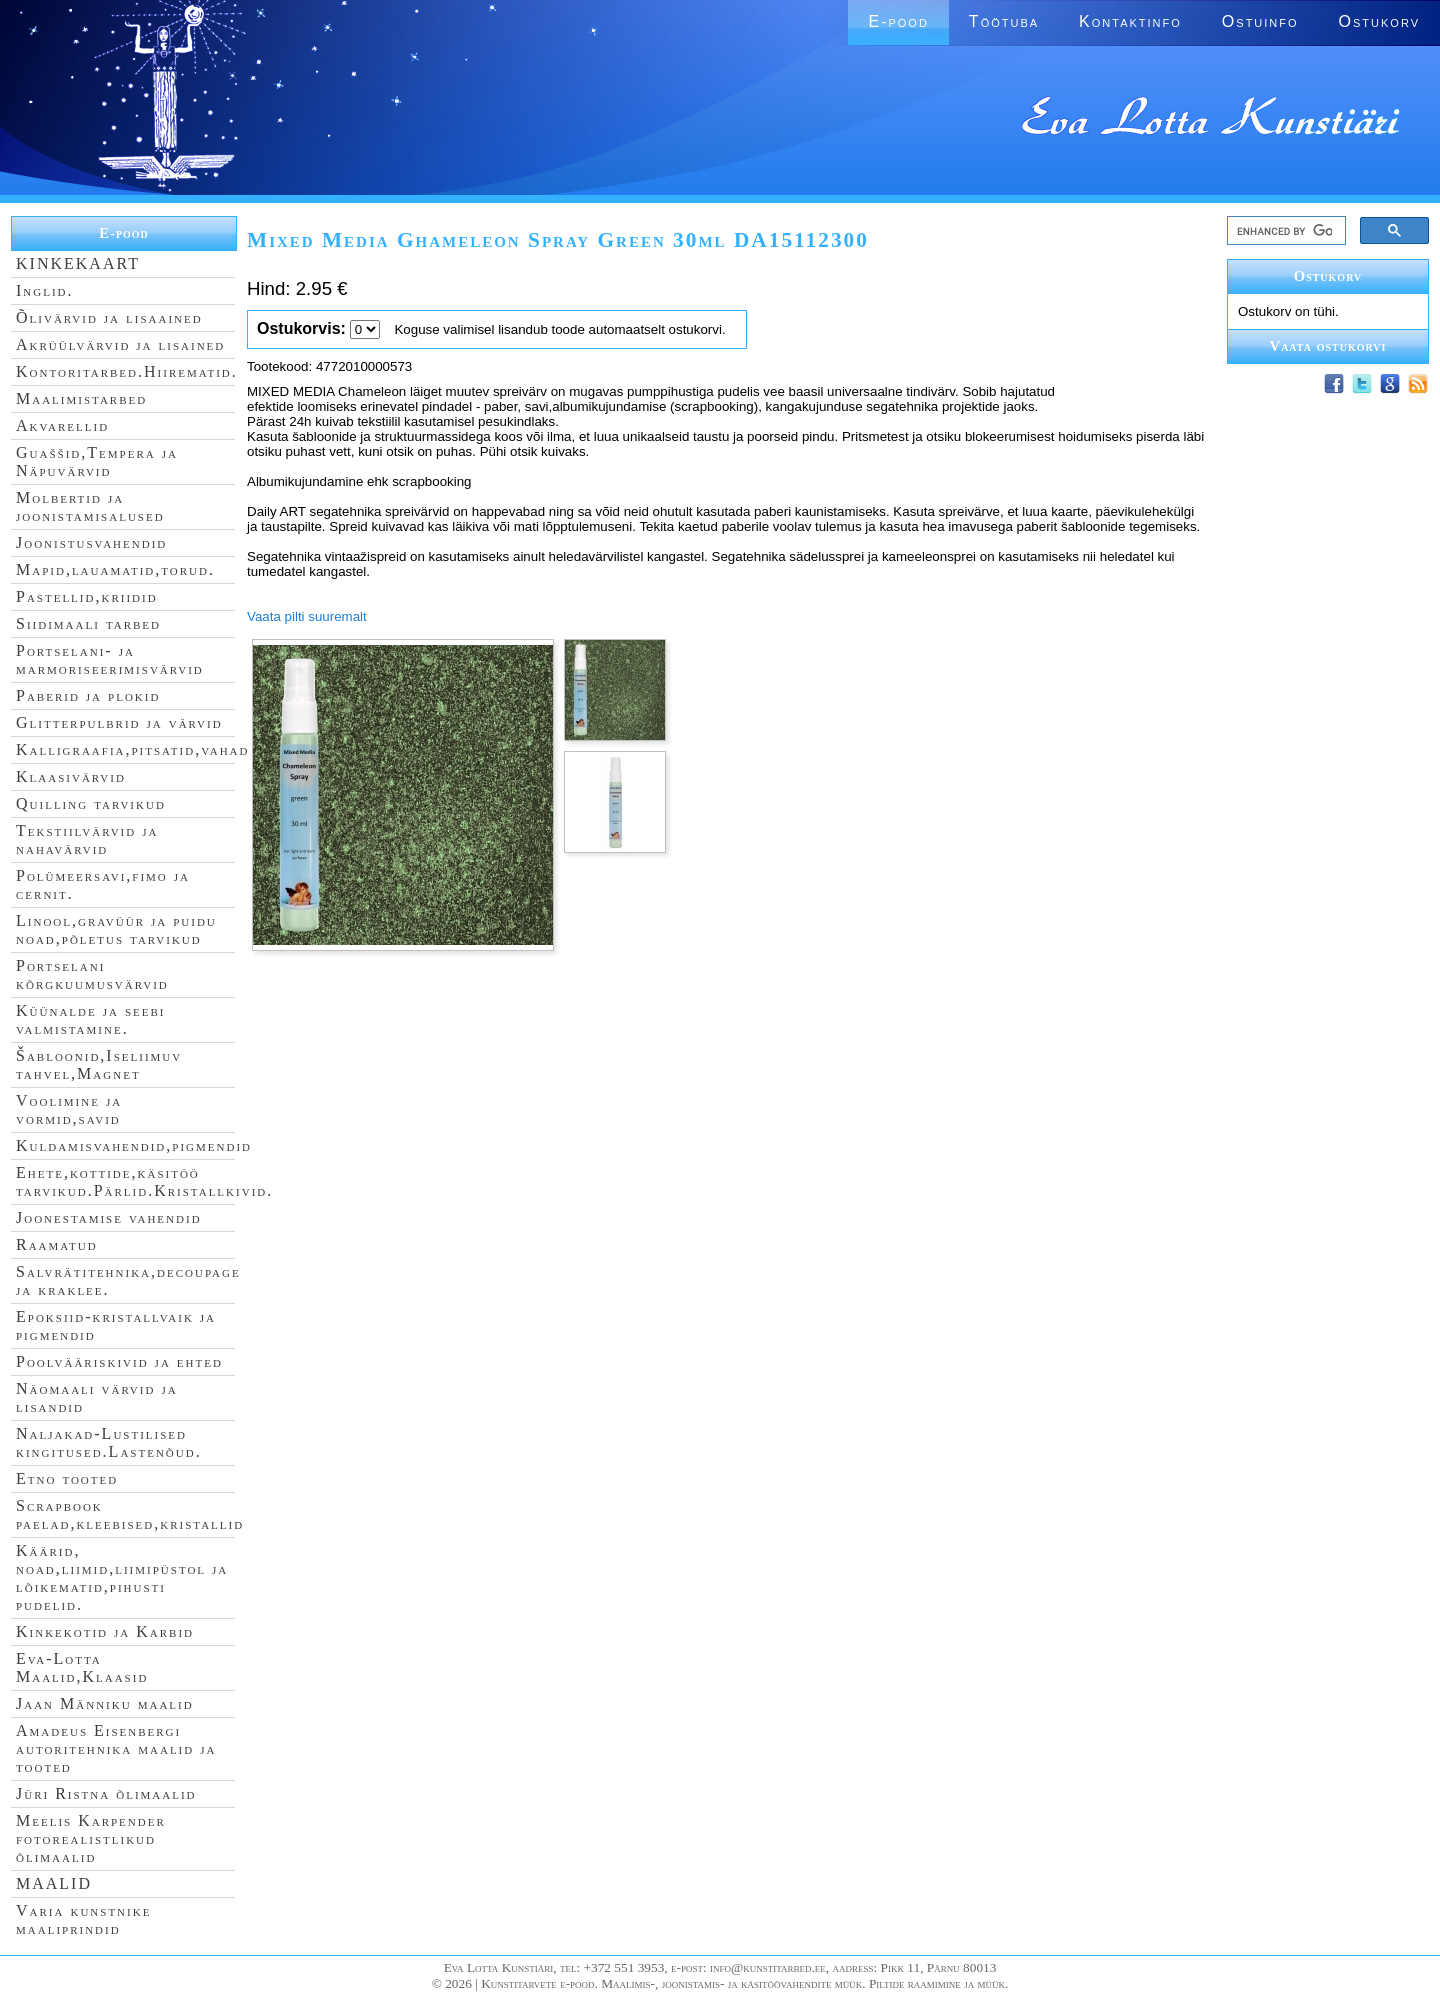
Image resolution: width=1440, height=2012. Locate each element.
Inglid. (45, 290)
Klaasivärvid (71, 776)
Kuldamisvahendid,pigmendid (134, 1145)
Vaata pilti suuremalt (307, 616)
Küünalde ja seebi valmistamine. (91, 1019)
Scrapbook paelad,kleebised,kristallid (130, 1514)
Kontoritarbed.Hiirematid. (127, 371)
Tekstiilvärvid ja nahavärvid (87, 839)
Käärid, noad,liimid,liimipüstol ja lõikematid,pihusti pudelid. (122, 1577)
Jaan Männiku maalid (105, 1703)
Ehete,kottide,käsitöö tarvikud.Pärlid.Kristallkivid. (144, 1181)
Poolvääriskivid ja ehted (119, 1361)
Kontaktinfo (1130, 21)
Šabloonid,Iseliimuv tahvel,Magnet (99, 1064)
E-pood (898, 21)
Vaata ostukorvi (1328, 346)
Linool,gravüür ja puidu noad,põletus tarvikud (116, 929)
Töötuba (1004, 21)
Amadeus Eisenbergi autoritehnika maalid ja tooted (116, 1748)
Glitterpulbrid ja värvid (119, 722)
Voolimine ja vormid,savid (69, 1109)
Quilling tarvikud (91, 803)
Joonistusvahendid (91, 542)
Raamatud (57, 1244)
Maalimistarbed (81, 398)
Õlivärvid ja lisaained (109, 317)
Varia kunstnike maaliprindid (83, 1919)
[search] (1284, 231)
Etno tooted (67, 1478)
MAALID (54, 1883)
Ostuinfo (1260, 21)
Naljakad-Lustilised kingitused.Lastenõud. (109, 1442)
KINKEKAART (78, 263)
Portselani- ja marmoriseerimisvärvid (110, 659)
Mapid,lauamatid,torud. (115, 569)
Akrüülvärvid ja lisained (120, 344)
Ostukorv (1379, 21)
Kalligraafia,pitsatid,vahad (132, 749)
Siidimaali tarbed (88, 623)
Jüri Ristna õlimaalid (106, 1793)
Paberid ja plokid (88, 695)
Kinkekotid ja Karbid (105, 1631)
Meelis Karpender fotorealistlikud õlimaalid (91, 1838)
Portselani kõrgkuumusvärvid (92, 974)
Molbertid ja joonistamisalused (90, 506)
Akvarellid (62, 425)
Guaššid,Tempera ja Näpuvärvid (97, 461)
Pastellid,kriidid (87, 596)
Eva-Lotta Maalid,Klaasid (82, 1667)
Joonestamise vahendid (109, 1217)
